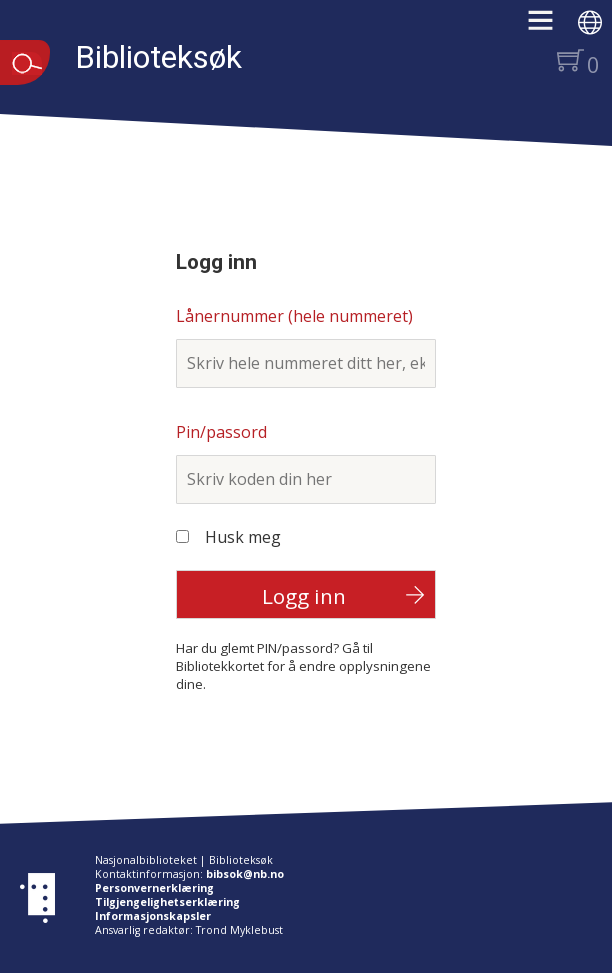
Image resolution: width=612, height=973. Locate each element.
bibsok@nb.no (245, 874)
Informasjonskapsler (153, 916)
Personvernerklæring (154, 888)
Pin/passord (221, 432)
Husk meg (243, 537)
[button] (550, 27)
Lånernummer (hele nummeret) (294, 316)
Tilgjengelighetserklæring (167, 902)
